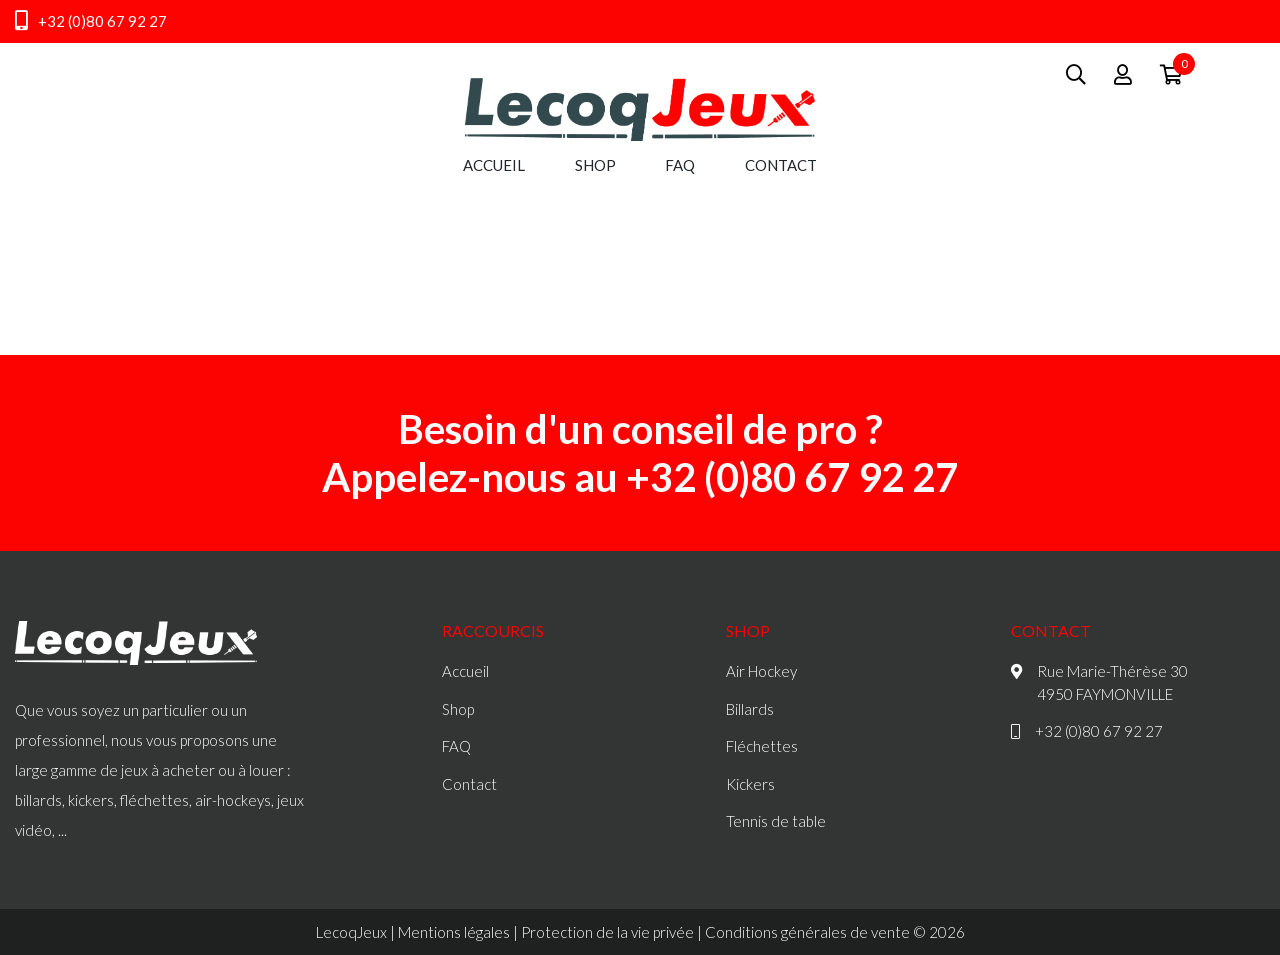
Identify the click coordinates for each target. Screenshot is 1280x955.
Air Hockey (761, 671)
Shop (595, 165)
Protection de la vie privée (607, 932)
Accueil (494, 165)
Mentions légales (454, 932)
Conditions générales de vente (807, 932)
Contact (781, 165)
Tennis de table (776, 821)
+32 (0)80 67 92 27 (91, 21)
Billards (750, 709)
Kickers (750, 784)
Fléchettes (762, 746)
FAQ (680, 165)
